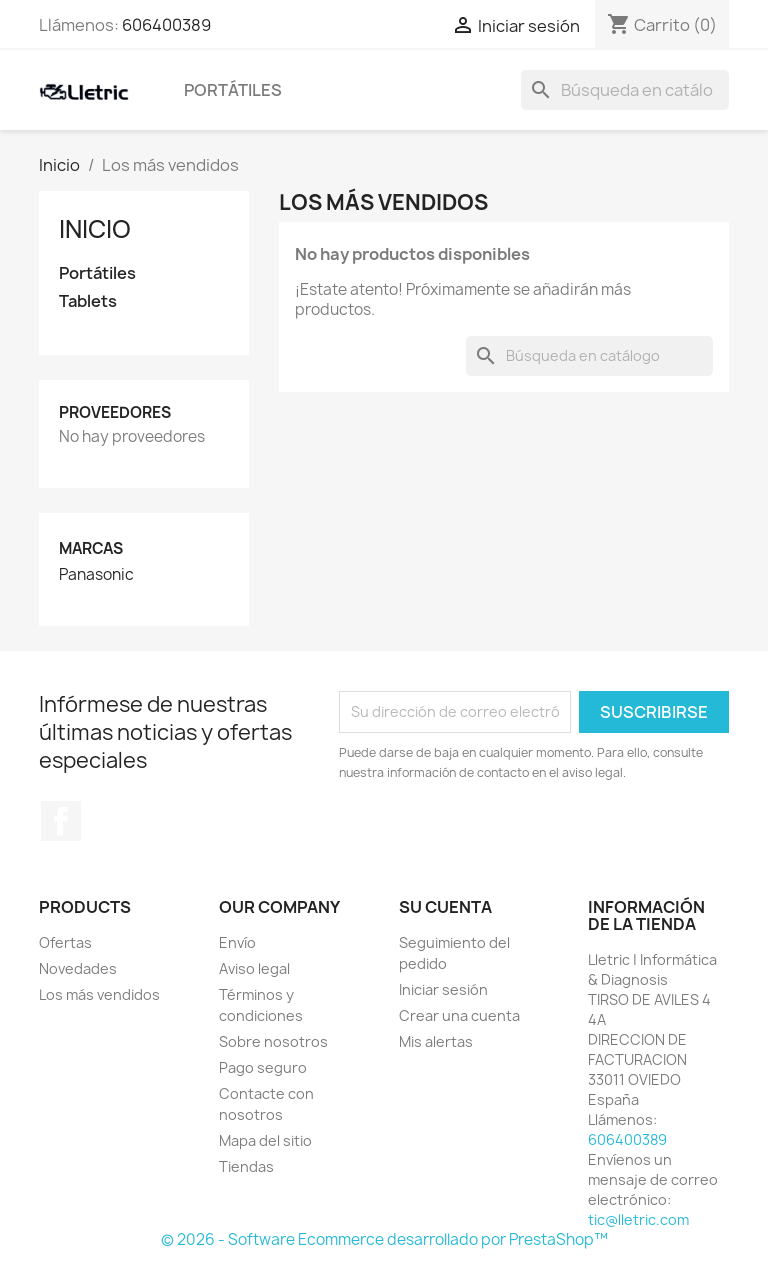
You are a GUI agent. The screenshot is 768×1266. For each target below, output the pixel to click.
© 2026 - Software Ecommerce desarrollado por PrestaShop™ (384, 1239)
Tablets (88, 301)
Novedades (78, 968)
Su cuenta (445, 907)
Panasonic (96, 575)
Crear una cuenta (459, 1015)
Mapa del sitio (265, 1140)
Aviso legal (254, 968)
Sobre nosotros (273, 1041)
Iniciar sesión (443, 989)
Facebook (61, 821)
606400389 (166, 25)
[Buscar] (625, 90)
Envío (237, 942)
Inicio (95, 229)
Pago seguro (263, 1067)
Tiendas (246, 1166)
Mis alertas (436, 1041)
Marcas (91, 548)
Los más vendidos (99, 994)
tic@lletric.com (638, 1219)
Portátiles (233, 90)
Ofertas (65, 942)
